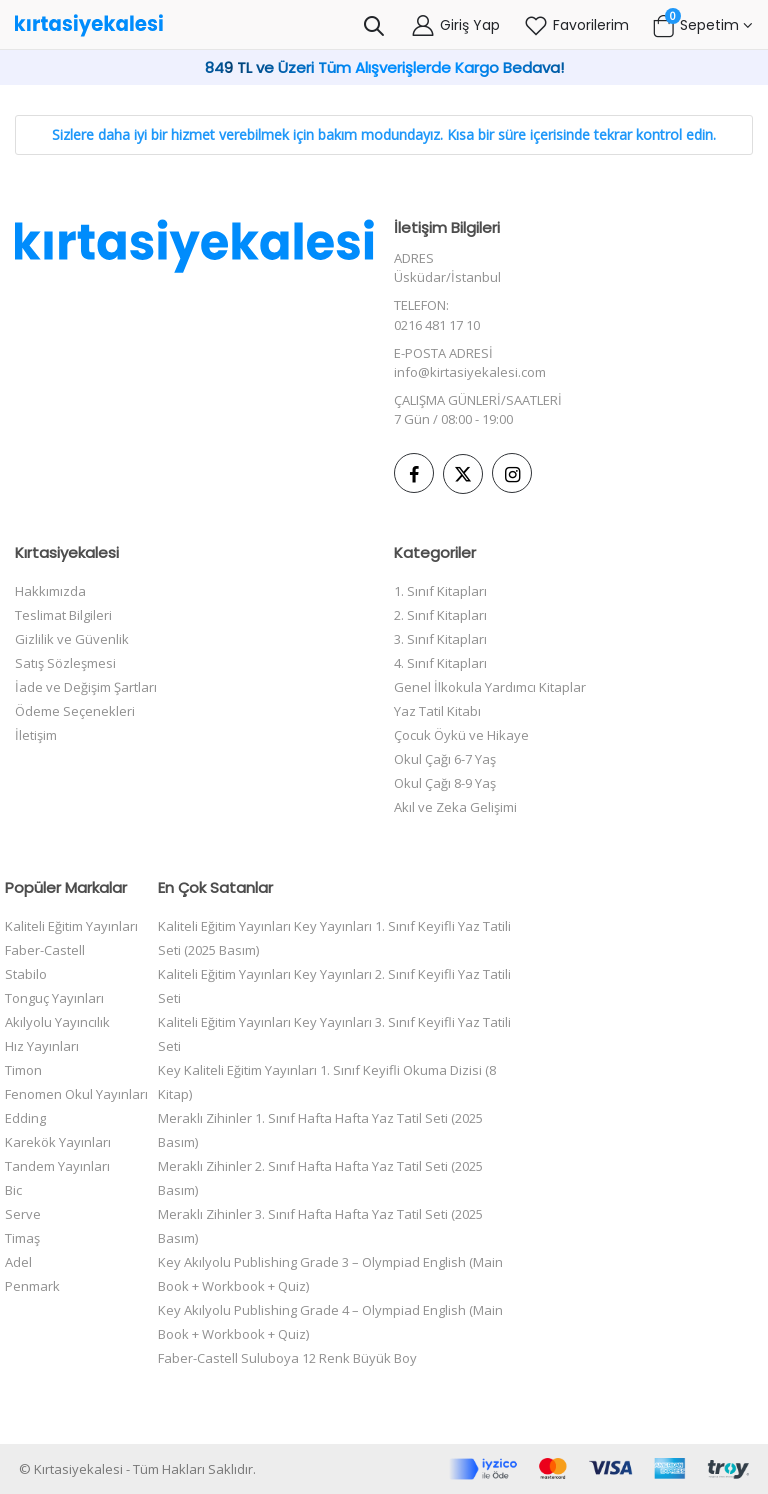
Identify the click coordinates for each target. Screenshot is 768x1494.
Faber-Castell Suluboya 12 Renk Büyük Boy (287, 1358)
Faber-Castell (45, 950)
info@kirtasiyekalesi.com (470, 372)
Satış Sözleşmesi (65, 663)
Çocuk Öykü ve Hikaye (461, 735)
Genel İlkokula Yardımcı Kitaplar (490, 687)
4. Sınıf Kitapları (440, 663)
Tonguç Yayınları (54, 998)
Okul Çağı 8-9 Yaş (445, 783)
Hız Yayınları (42, 1046)
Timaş (22, 1238)
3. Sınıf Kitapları (440, 639)
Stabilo (26, 974)
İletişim (36, 735)
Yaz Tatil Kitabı (437, 711)
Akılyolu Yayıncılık (57, 1022)
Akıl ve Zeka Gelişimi (455, 807)
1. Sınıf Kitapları (440, 591)
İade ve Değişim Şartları (86, 687)
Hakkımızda (50, 591)
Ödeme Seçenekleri (75, 711)
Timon (23, 1070)
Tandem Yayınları (57, 1166)
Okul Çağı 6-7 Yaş (445, 759)
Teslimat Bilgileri (63, 615)
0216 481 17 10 (437, 325)
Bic (13, 1190)
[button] (374, 28)
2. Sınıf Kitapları (440, 615)
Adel (18, 1262)
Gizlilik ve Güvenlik (72, 639)
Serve (23, 1214)
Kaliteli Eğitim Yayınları (71, 926)
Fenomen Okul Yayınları (76, 1094)
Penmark (32, 1286)
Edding (25, 1118)
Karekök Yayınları (58, 1142)
